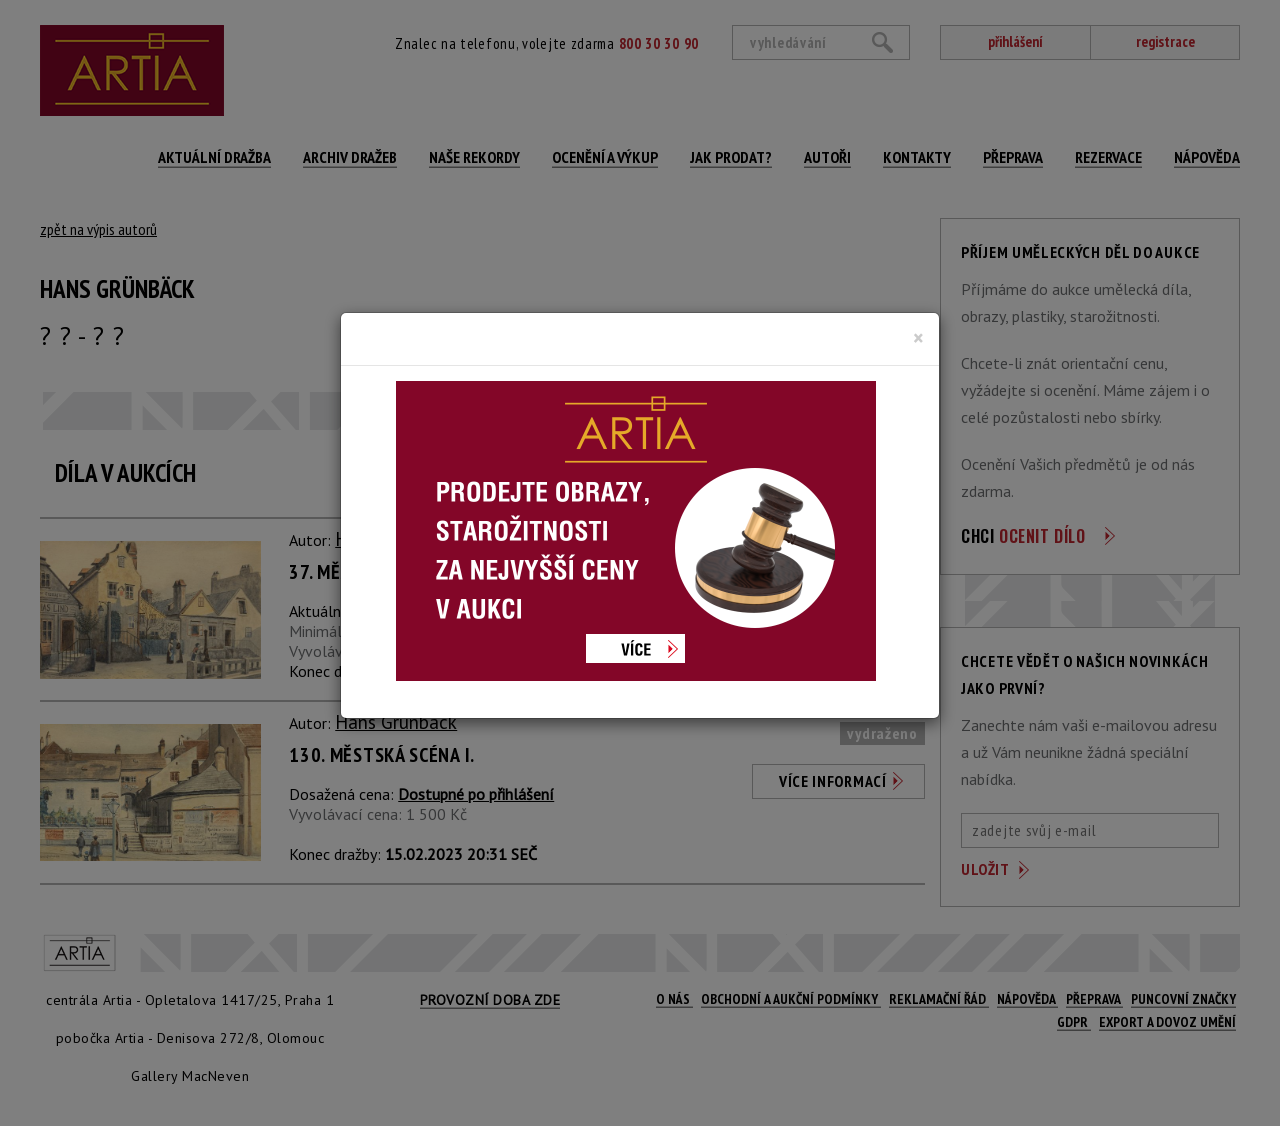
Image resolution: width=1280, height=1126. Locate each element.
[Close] (918, 338)
